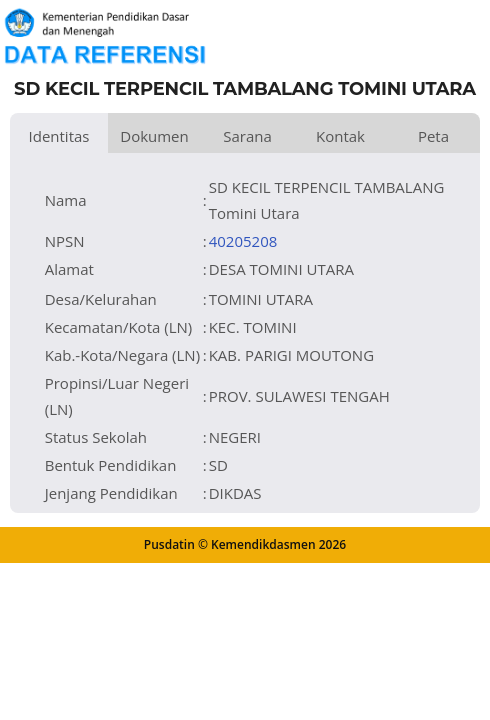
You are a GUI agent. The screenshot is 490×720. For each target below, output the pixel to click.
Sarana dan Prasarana (247, 139)
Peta (433, 136)
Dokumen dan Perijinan (154, 139)
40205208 (243, 241)
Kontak (340, 136)
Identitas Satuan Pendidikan (59, 139)
